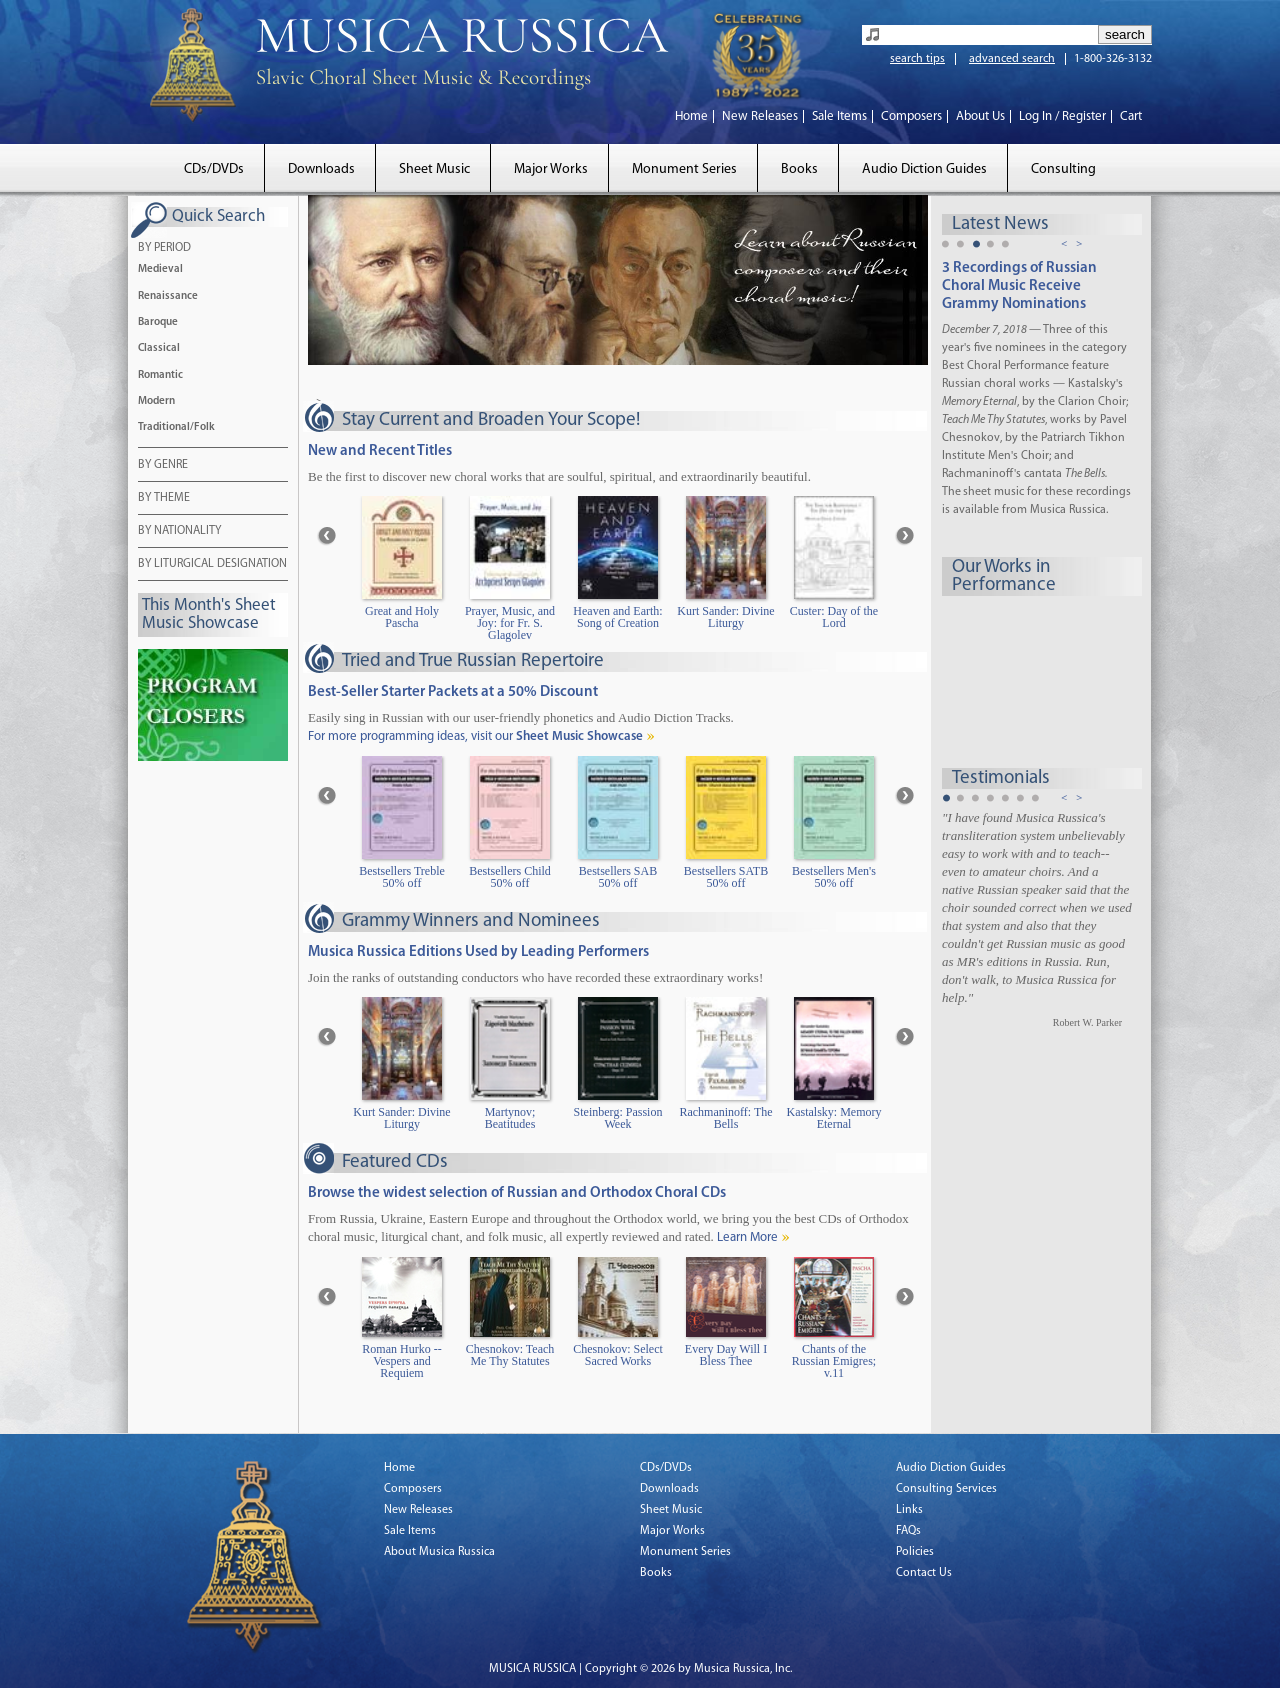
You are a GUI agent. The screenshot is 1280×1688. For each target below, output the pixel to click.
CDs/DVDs (214, 169)
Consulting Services (946, 1489)
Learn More (747, 1237)
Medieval (160, 269)
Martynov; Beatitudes (510, 1118)
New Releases (760, 116)
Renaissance (168, 296)
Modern (156, 401)
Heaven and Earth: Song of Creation (617, 617)
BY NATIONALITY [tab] (179, 532)
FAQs (908, 1531)
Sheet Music (434, 169)
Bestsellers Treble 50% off (402, 877)
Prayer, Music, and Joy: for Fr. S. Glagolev (510, 623)
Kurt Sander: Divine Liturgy (725, 617)
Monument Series (684, 169)
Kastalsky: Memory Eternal (834, 1118)
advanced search (1012, 59)
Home (691, 116)
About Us (980, 116)
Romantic (160, 375)
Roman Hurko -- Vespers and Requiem (401, 1361)
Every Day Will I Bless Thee (726, 1355)
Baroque (158, 322)
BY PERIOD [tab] (164, 249)
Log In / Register (1062, 116)
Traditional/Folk (176, 427)
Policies (915, 1552)
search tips (917, 59)
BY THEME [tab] (164, 499)
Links (909, 1510)
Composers (911, 116)
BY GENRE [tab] (163, 466)
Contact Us (924, 1573)
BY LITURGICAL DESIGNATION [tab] (212, 565)
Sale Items (839, 116)
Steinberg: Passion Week (618, 1118)
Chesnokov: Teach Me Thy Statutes (510, 1355)
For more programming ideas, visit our (475, 736)
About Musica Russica (439, 1552)
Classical (159, 348)
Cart (1131, 116)
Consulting (1063, 169)
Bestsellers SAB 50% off (618, 877)
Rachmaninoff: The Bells (725, 1118)
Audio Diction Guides (924, 169)
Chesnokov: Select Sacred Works (618, 1355)
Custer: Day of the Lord (834, 617)
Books (799, 169)
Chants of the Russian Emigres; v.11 (834, 1361)
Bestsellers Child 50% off (510, 877)
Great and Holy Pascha (402, 617)
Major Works (551, 169)
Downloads (321, 169)
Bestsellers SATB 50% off (726, 877)
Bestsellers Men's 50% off (834, 877)
